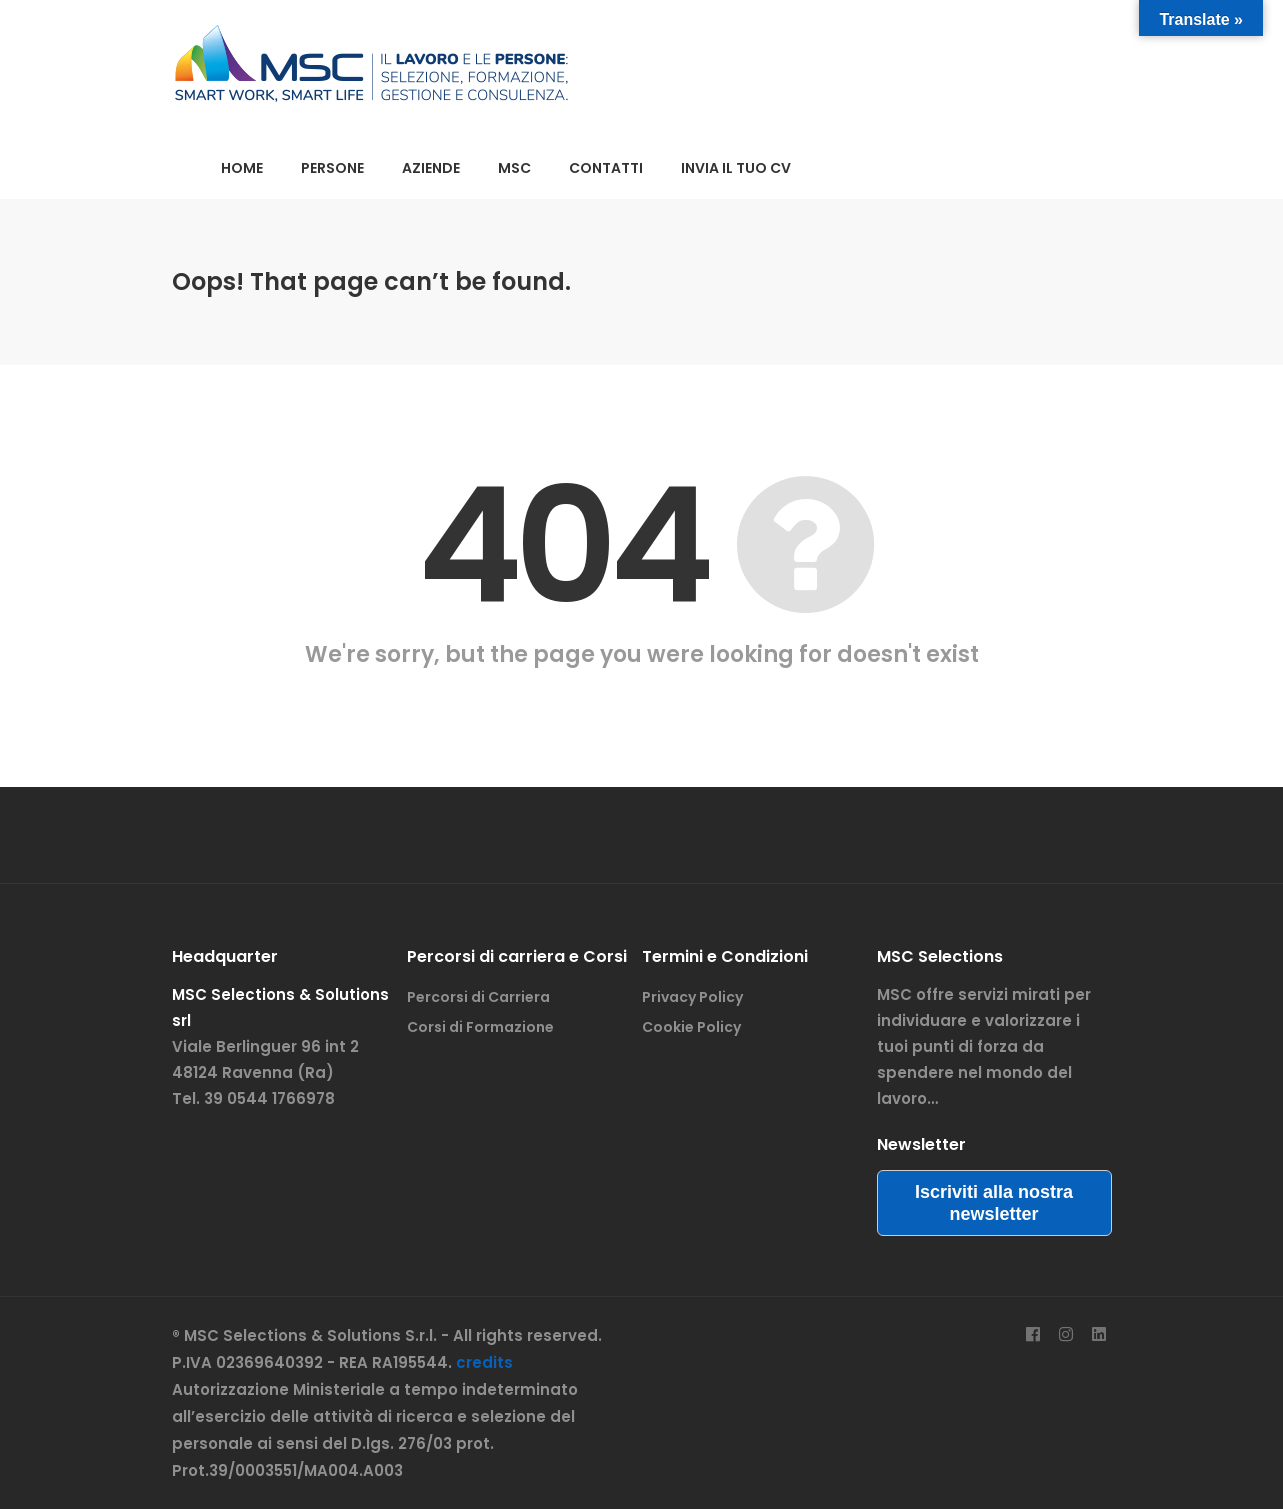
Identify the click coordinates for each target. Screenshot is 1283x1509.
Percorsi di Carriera (478, 997)
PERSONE (332, 168)
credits (484, 1362)
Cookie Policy (691, 1027)
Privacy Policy (692, 997)
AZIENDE (431, 168)
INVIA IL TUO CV (736, 168)
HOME (242, 168)
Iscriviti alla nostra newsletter (994, 1203)
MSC (514, 168)
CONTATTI (606, 168)
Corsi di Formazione (480, 1027)
